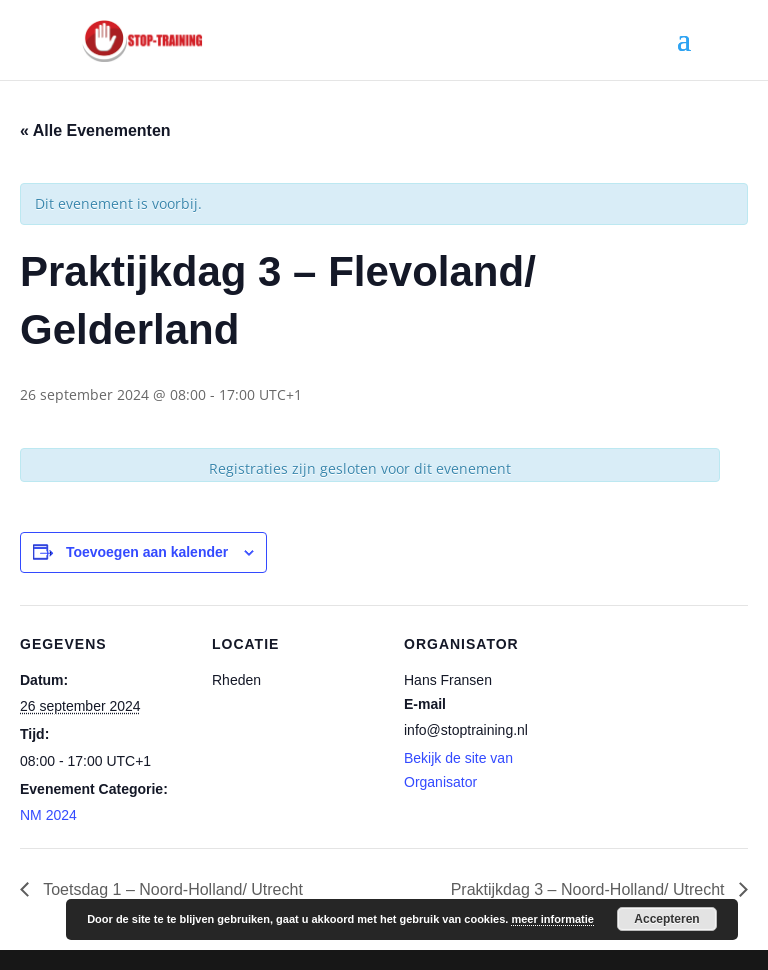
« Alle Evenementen (95, 130)
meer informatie (552, 919)
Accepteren (666, 919)
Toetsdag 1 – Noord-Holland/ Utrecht (171, 889)
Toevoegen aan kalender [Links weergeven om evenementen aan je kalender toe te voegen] (147, 552)
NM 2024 (48, 815)
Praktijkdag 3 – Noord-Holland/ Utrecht (590, 889)
